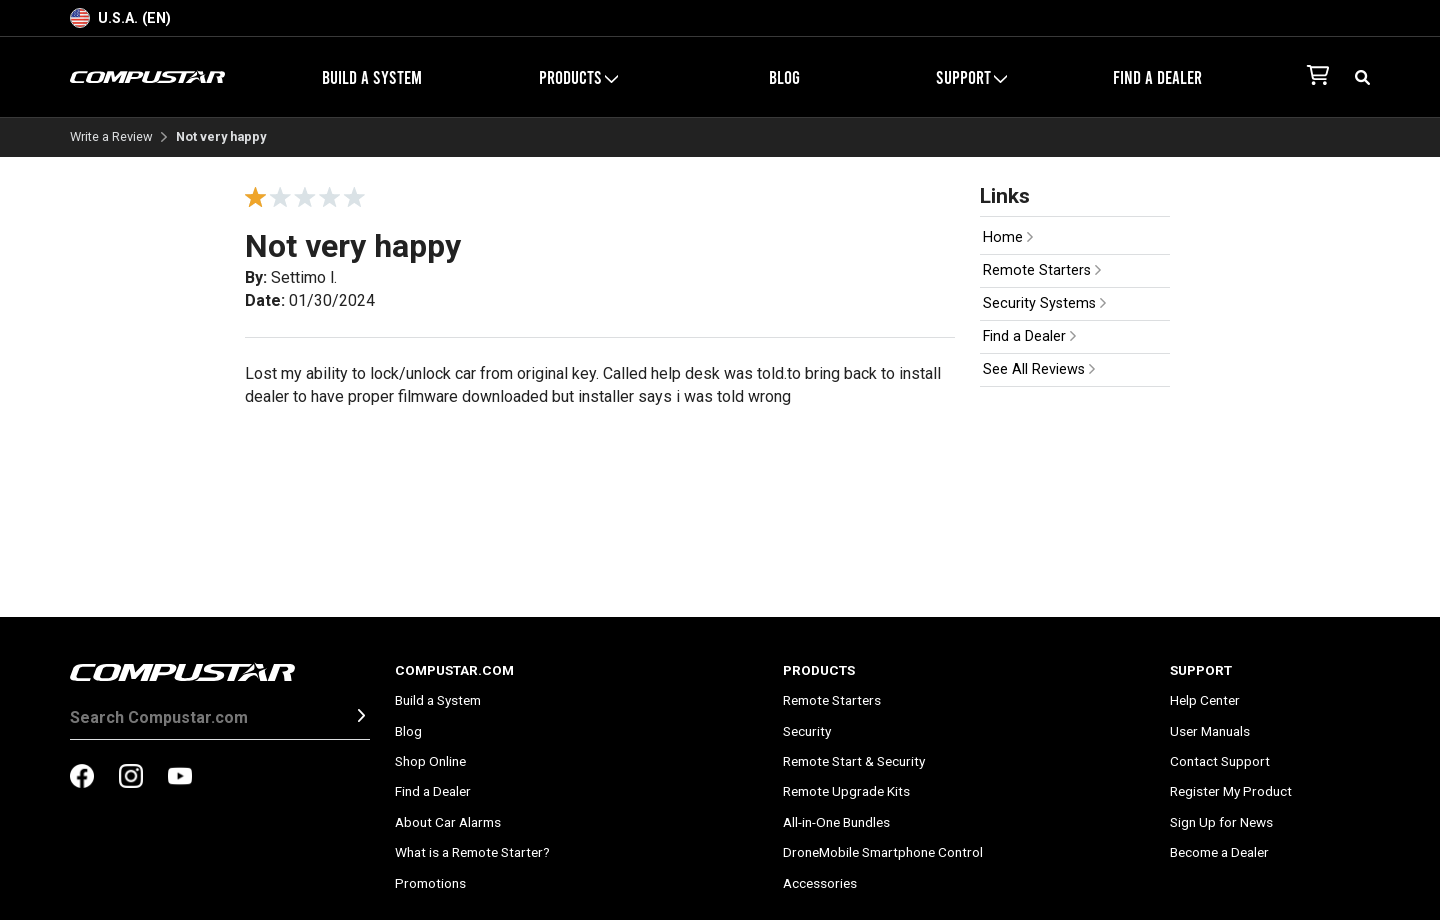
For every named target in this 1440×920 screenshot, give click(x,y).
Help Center (1205, 700)
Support (971, 77)
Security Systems (1044, 303)
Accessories (820, 883)
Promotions (430, 883)
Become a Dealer (1219, 852)
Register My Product (1231, 791)
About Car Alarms (448, 822)
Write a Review (111, 137)
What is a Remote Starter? (472, 852)
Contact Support (1220, 761)
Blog (784, 77)
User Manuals (1210, 731)
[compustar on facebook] (82, 778)
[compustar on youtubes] (180, 778)
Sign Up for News (1221, 822)
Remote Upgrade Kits (846, 791)
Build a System (372, 77)
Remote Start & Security (854, 761)
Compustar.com (454, 670)
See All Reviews (1039, 369)
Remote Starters (1042, 270)
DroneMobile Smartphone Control (883, 852)
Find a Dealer (1157, 77)
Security (807, 731)
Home (1008, 237)
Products (578, 77)
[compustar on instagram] (131, 778)
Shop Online (430, 761)
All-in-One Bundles (836, 822)
